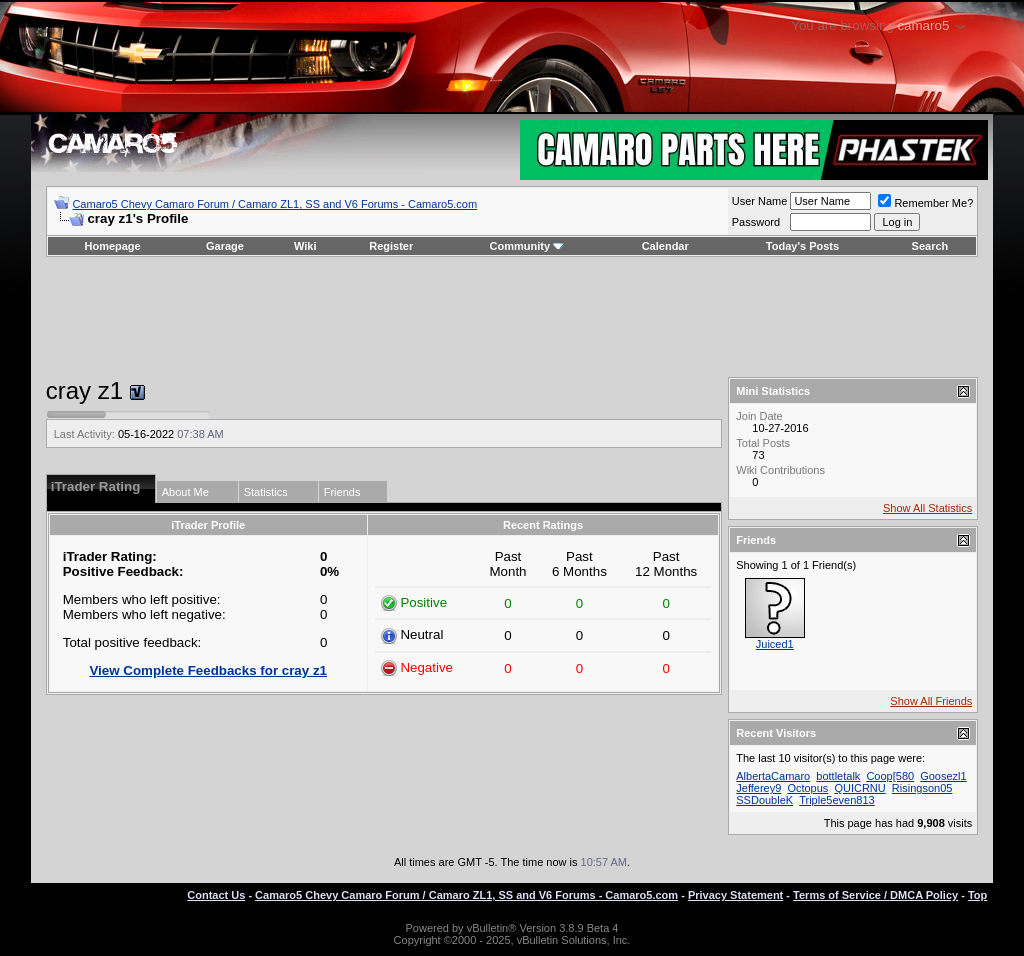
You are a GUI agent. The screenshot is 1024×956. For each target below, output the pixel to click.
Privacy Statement (735, 895)
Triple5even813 (836, 800)
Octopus (807, 788)
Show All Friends (931, 701)
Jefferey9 (758, 788)
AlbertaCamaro (773, 776)
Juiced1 (775, 644)
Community (527, 246)
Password (756, 222)
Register (391, 246)
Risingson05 (922, 788)
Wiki (305, 246)
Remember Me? (925, 203)
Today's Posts (802, 246)
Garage (225, 246)
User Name (760, 201)
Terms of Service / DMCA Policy (875, 895)
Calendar (665, 246)
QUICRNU (859, 788)
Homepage (112, 246)
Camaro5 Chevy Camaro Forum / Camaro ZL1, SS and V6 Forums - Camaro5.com (274, 204)
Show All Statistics (927, 508)
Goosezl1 (943, 776)
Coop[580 (890, 776)
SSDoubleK (764, 800)
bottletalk (838, 776)
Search (930, 246)
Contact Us (216, 895)
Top (977, 895)
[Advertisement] (512, 317)
